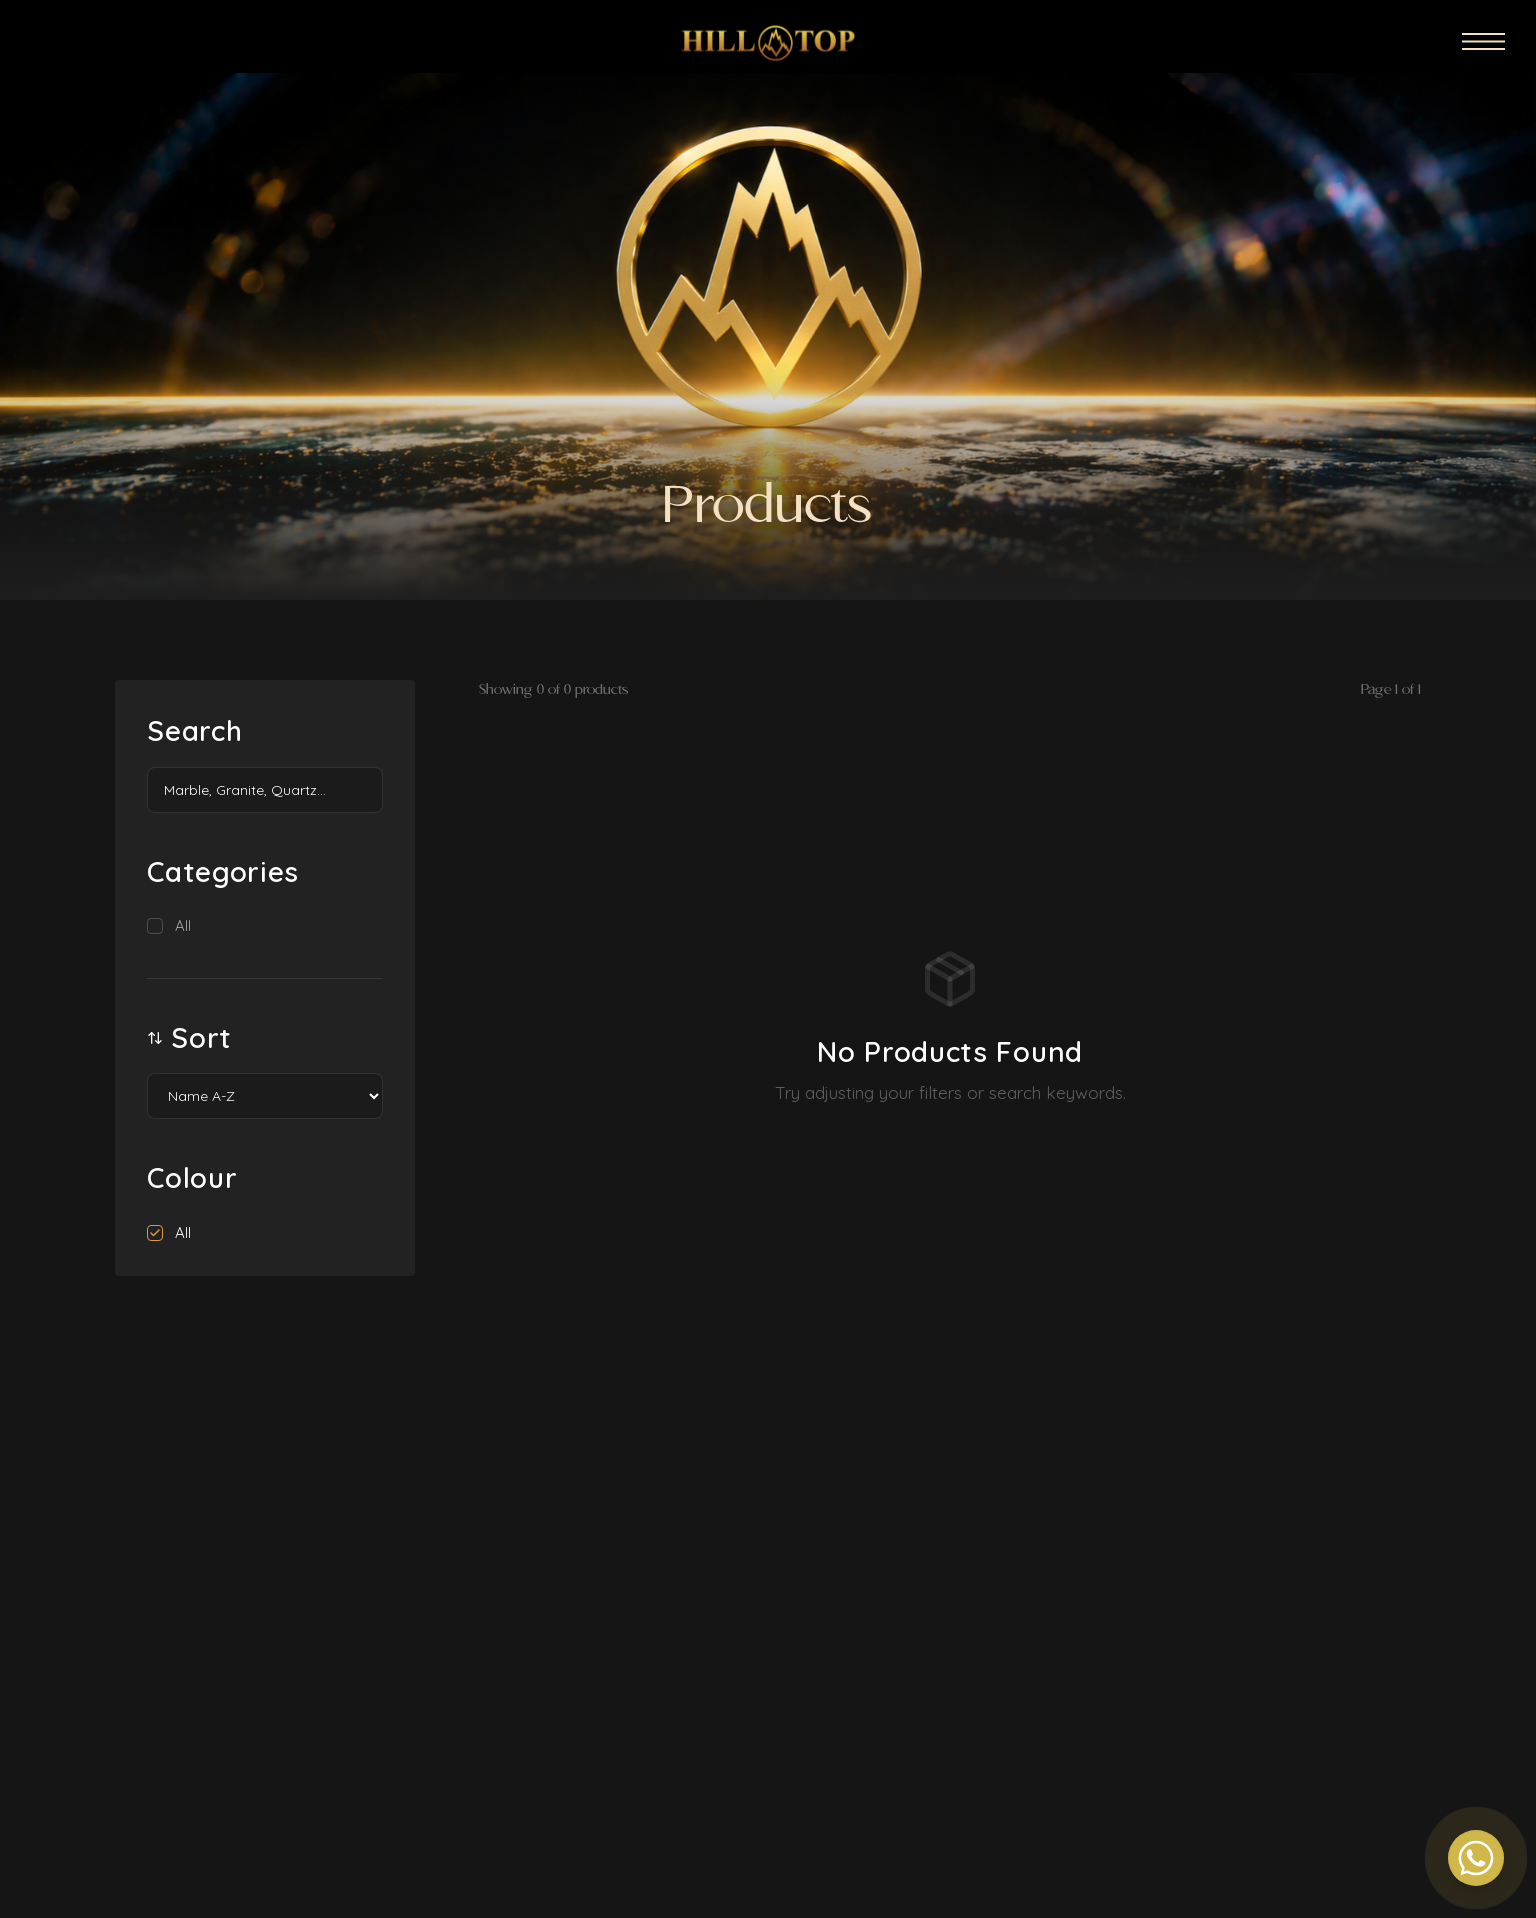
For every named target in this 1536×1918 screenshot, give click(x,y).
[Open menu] (1484, 36)
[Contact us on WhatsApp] (1476, 1858)
